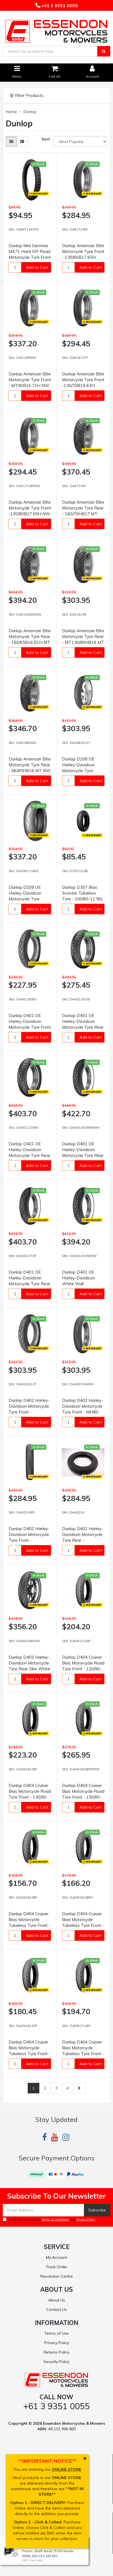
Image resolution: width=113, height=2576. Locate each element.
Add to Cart (37, 267)
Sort (46, 139)
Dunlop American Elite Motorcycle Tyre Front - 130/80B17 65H (83, 251)
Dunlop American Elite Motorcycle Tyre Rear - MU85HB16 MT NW (30, 764)
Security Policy (56, 2361)
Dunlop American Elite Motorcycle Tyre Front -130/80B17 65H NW (30, 508)
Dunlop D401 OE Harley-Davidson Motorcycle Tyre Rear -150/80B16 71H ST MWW (83, 1155)
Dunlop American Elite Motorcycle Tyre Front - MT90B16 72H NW (30, 379)
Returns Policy (56, 2352)
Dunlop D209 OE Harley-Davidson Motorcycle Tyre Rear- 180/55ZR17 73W (27, 899)
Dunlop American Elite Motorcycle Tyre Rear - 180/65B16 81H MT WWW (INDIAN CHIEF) (30, 642)
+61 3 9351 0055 (59, 5)
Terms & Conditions (55, 2219)
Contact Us (56, 2309)
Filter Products (26, 95)
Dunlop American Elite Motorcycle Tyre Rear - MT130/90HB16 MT (83, 636)
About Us (56, 2300)
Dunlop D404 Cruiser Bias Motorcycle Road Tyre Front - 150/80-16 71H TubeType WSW (83, 1797)
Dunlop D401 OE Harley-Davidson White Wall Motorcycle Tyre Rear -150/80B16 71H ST (83, 1283)
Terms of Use (56, 2333)
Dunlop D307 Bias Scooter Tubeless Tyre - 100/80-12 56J (82, 893)
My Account (56, 2257)
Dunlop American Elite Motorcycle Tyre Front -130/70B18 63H (83, 379)
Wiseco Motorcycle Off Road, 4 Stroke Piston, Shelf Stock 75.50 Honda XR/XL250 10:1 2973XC (52, 2551)
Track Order (56, 2266)
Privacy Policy (85, 2219)
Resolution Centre (56, 2276)
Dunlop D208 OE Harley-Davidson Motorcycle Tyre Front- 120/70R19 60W (79, 770)
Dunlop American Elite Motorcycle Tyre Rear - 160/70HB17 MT (83, 508)
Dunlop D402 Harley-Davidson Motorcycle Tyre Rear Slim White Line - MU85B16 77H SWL (29, 1669)
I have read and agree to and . (49, 2219)
